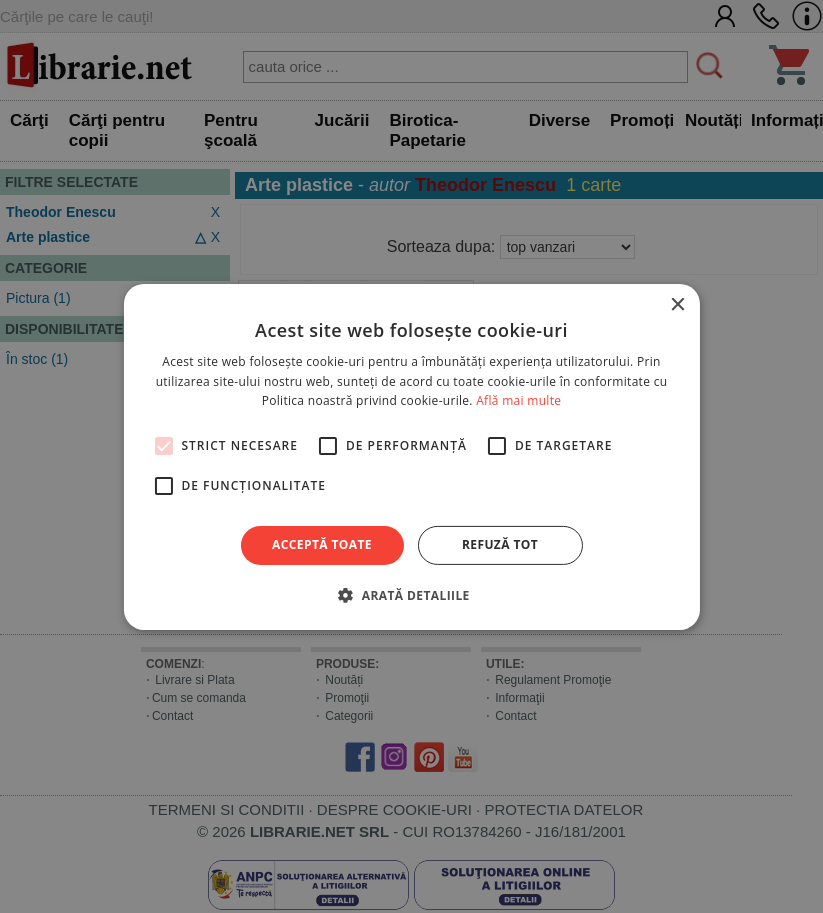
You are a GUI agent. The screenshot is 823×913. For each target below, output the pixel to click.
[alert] (411, 456)
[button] (411, 595)
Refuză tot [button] (500, 544)
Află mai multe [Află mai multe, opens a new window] (518, 400)
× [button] (677, 304)
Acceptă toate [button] (322, 544)
